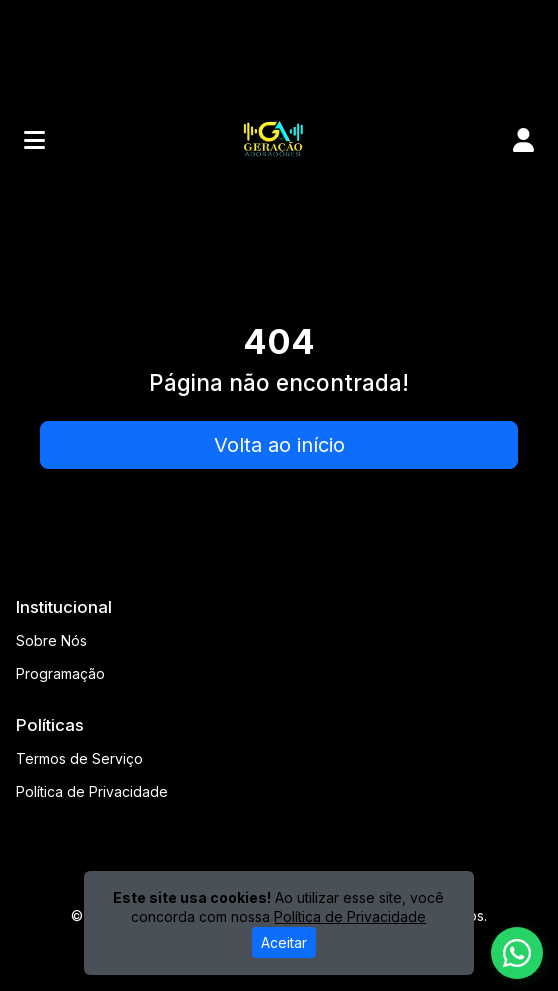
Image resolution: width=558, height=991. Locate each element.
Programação (60, 673)
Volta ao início (279, 445)
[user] (523, 140)
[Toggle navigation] (34, 140)
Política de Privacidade (92, 791)
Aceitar (284, 942)
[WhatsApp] (517, 953)
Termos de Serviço (79, 758)
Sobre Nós (51, 640)
